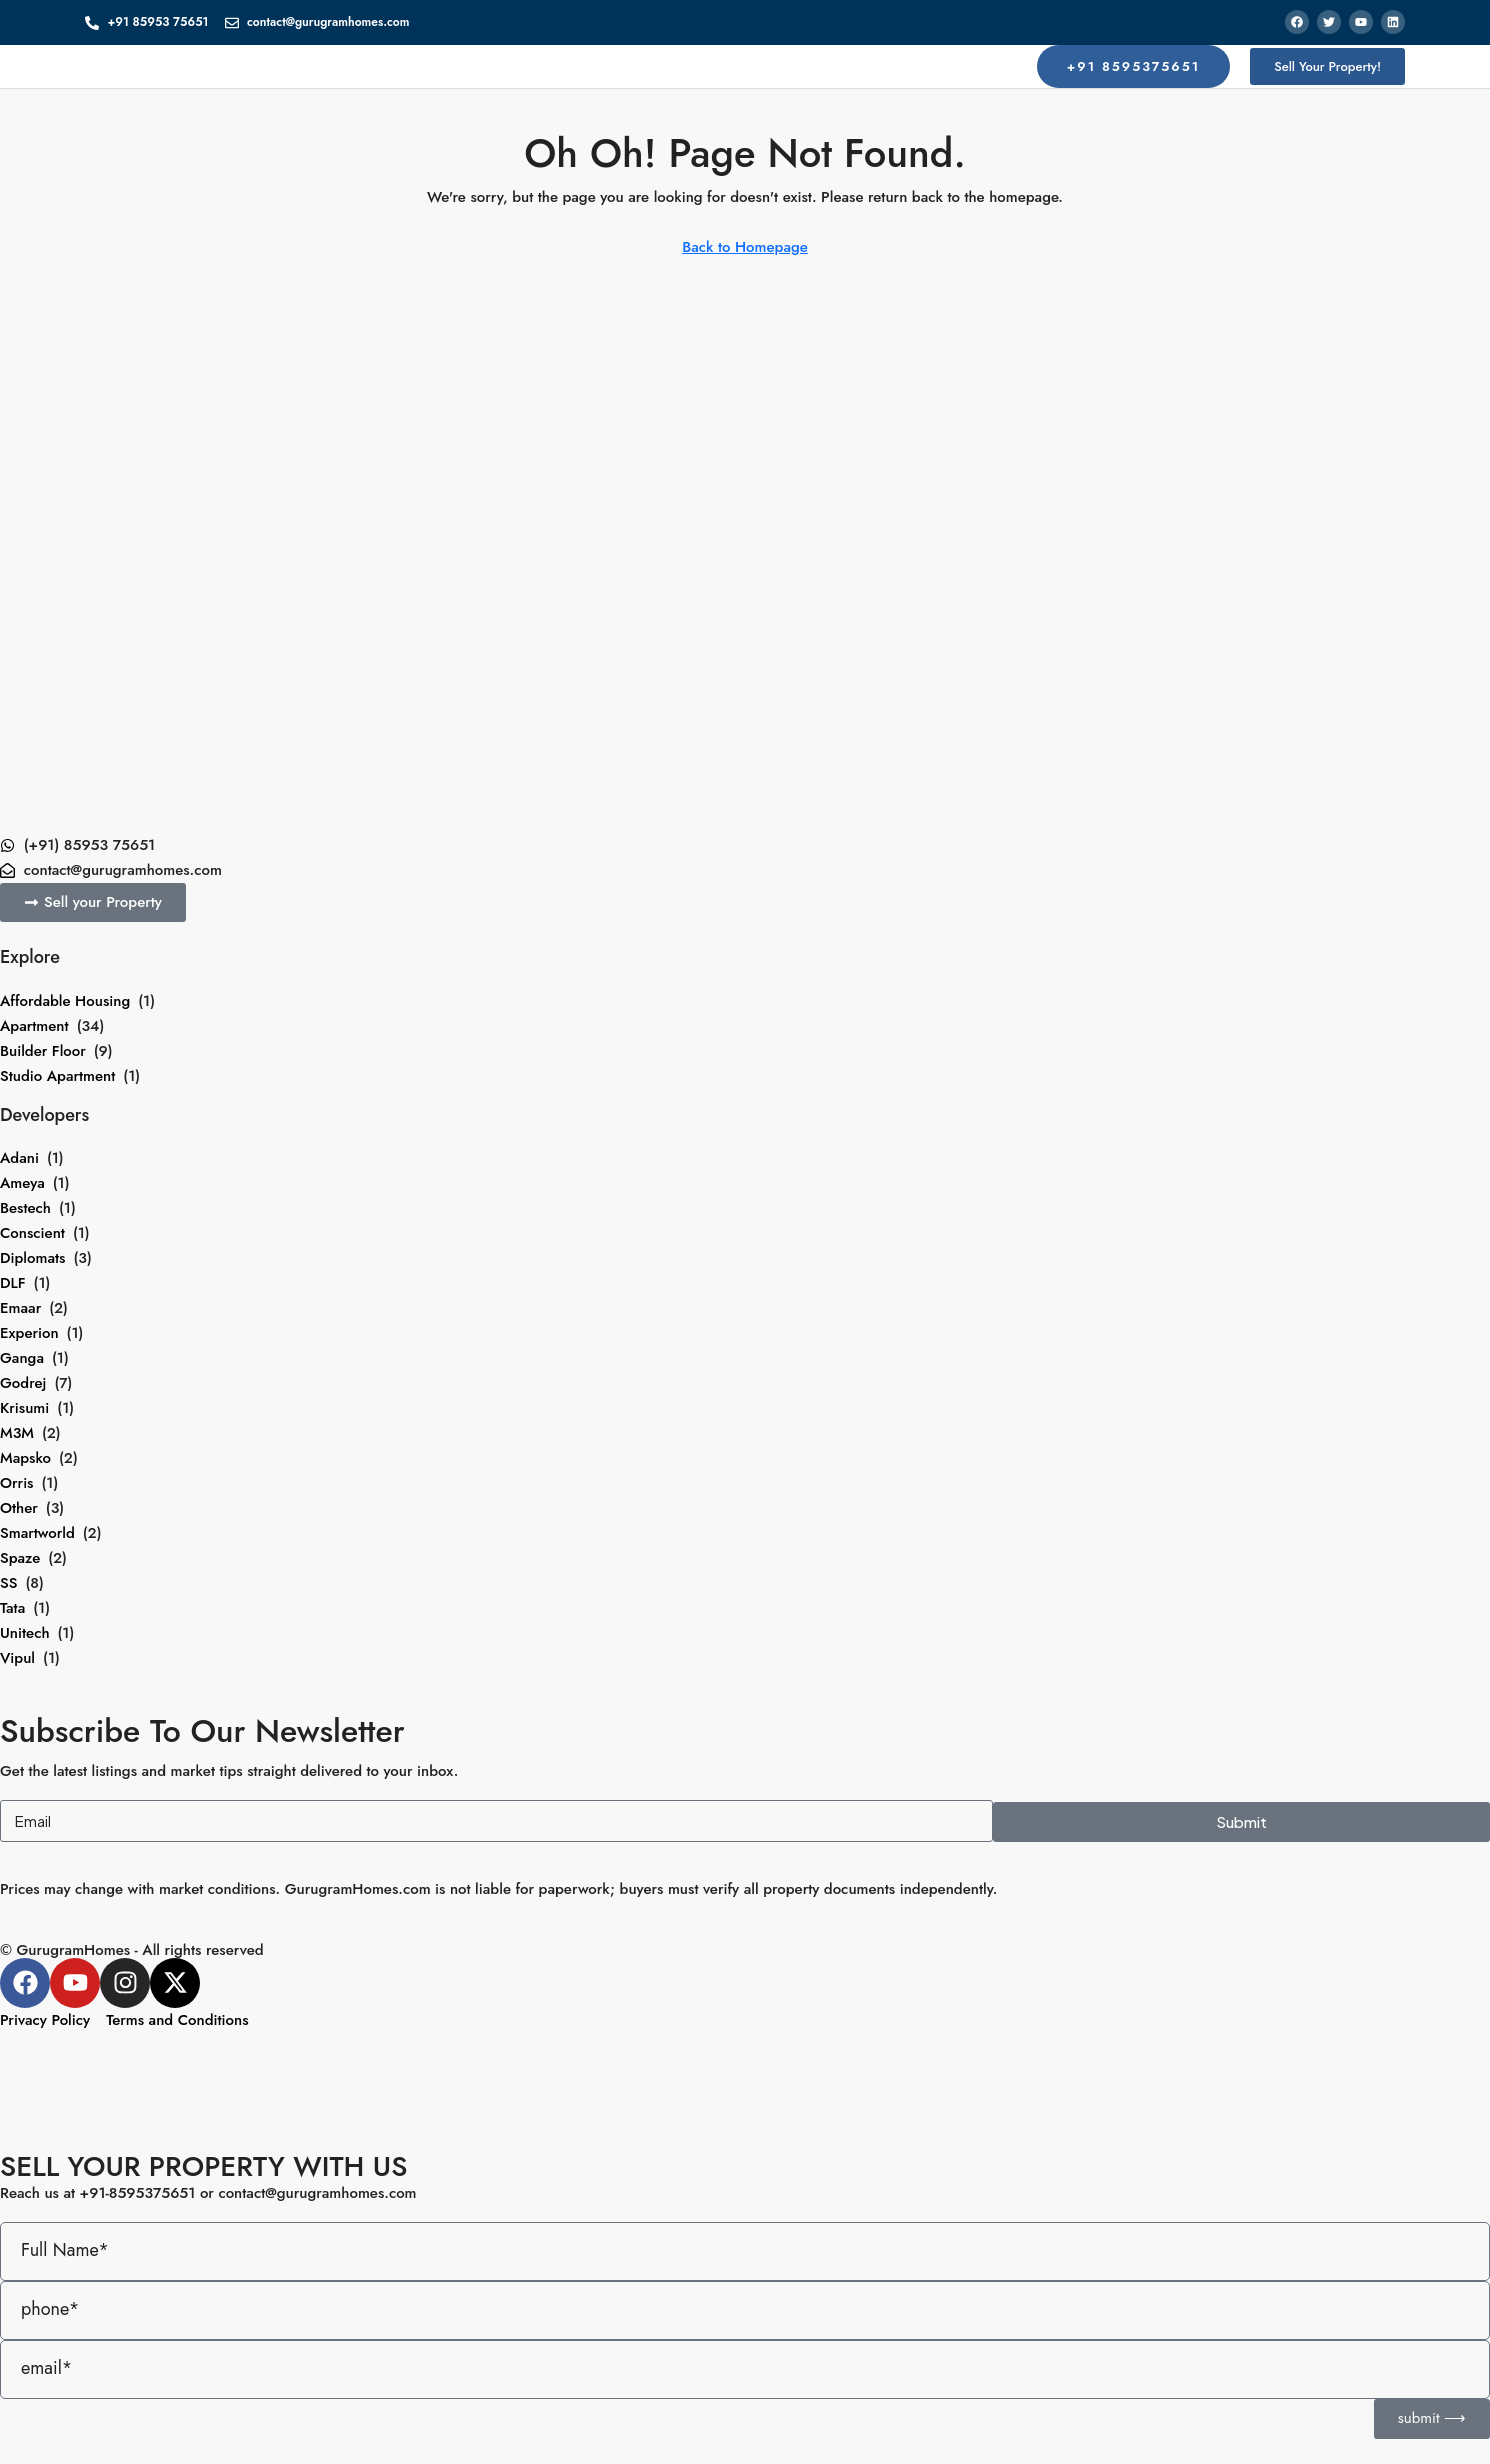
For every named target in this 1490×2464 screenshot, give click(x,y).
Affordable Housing (65, 1001)
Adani (19, 1158)
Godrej (23, 1383)
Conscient (32, 1233)
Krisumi (24, 1408)
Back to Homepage (745, 247)
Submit (1241, 1821)
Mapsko (25, 1458)
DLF (13, 1283)
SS (8, 1583)
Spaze (20, 1558)
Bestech (25, 1208)
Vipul (17, 1658)
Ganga (22, 1358)
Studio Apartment (57, 1076)
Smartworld (37, 1533)
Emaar (20, 1308)
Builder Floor (43, 1051)
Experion (29, 1333)
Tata (12, 1608)
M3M (17, 1433)
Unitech (25, 1633)
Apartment (34, 1026)
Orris (16, 1483)
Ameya (22, 1183)
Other (19, 1508)
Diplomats (32, 1258)
